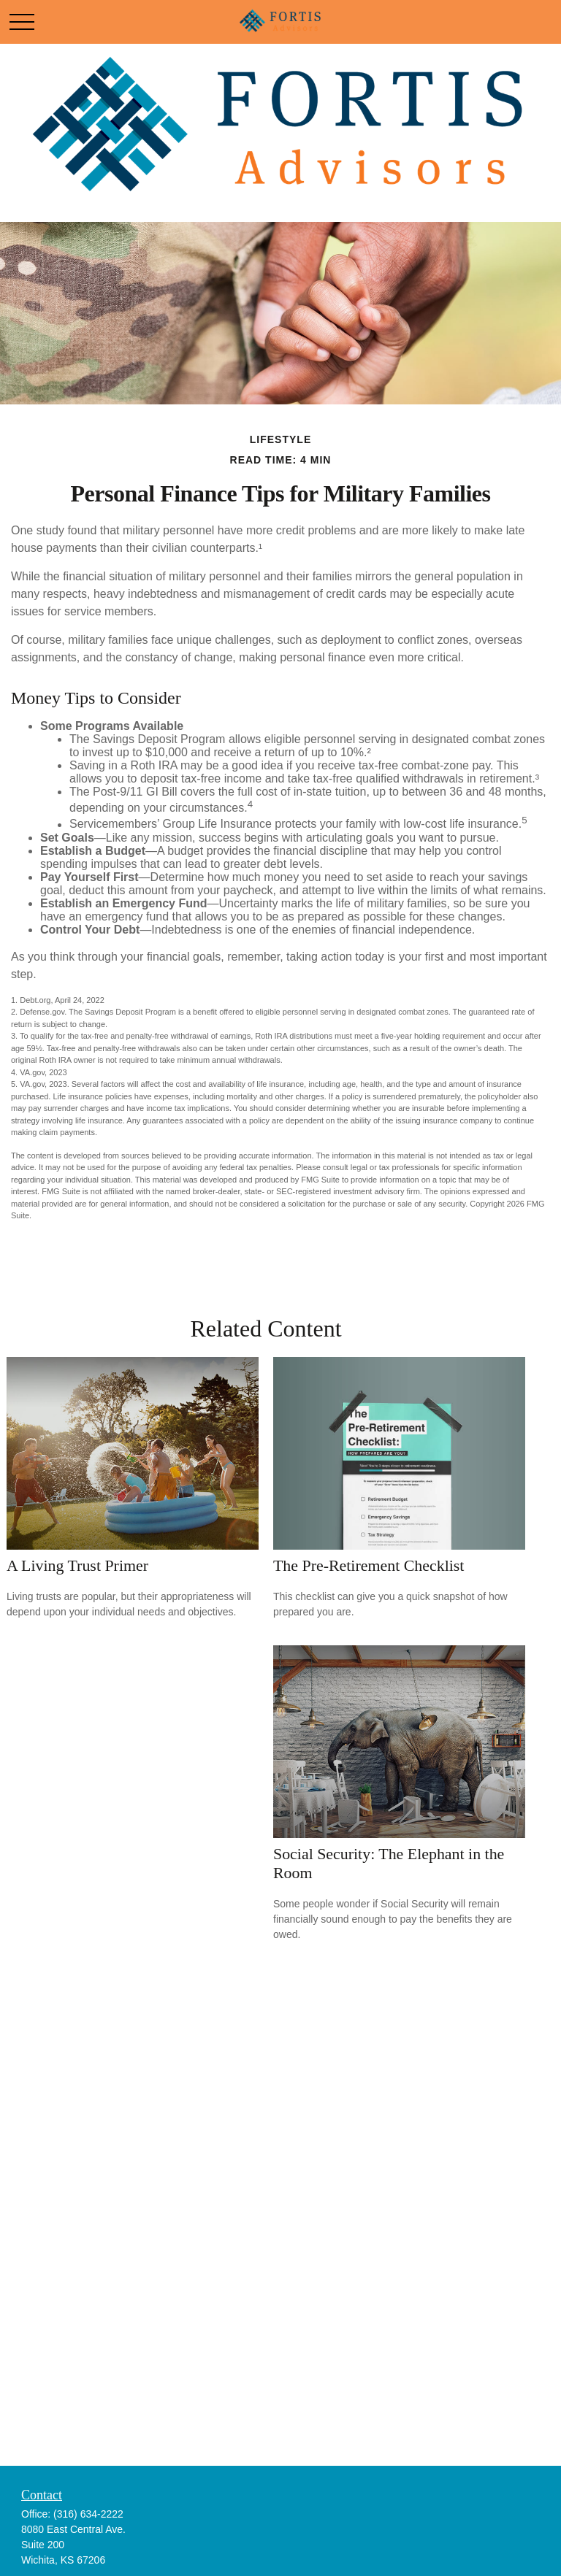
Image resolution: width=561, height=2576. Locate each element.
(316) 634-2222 (88, 2514)
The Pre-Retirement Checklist (368, 1565)
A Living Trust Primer (77, 1565)
